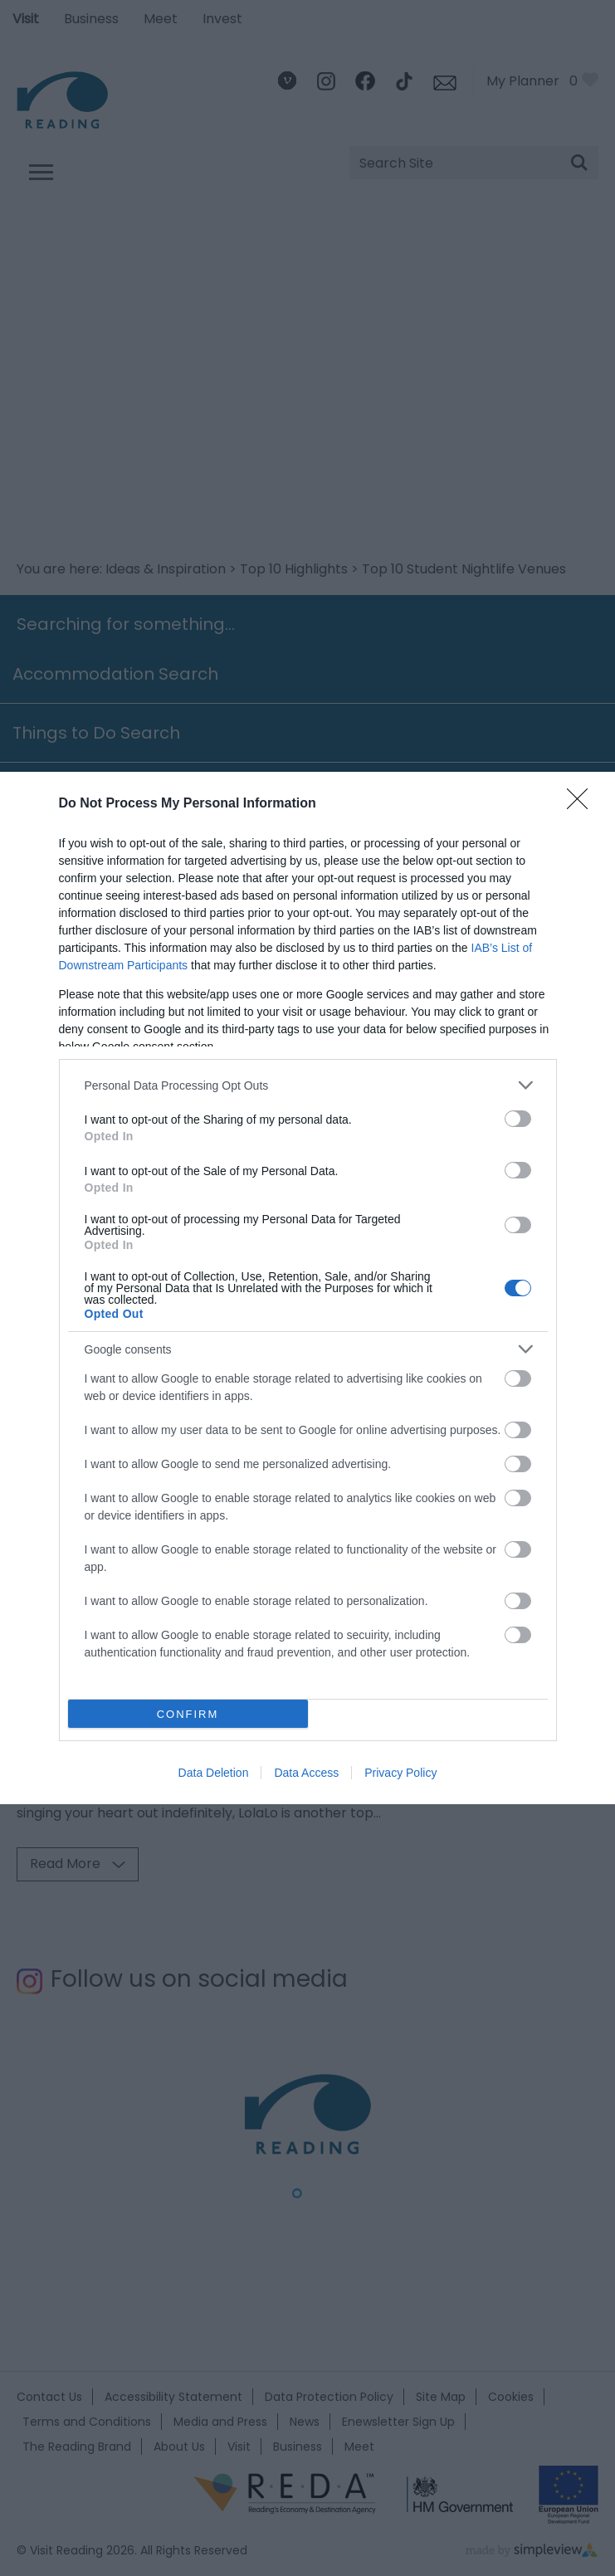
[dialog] (307, 1288)
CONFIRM (188, 1714)
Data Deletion (213, 1772)
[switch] (518, 1118)
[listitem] (308, 1085)
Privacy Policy (400, 1772)
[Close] (582, 804)
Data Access (306, 1772)
